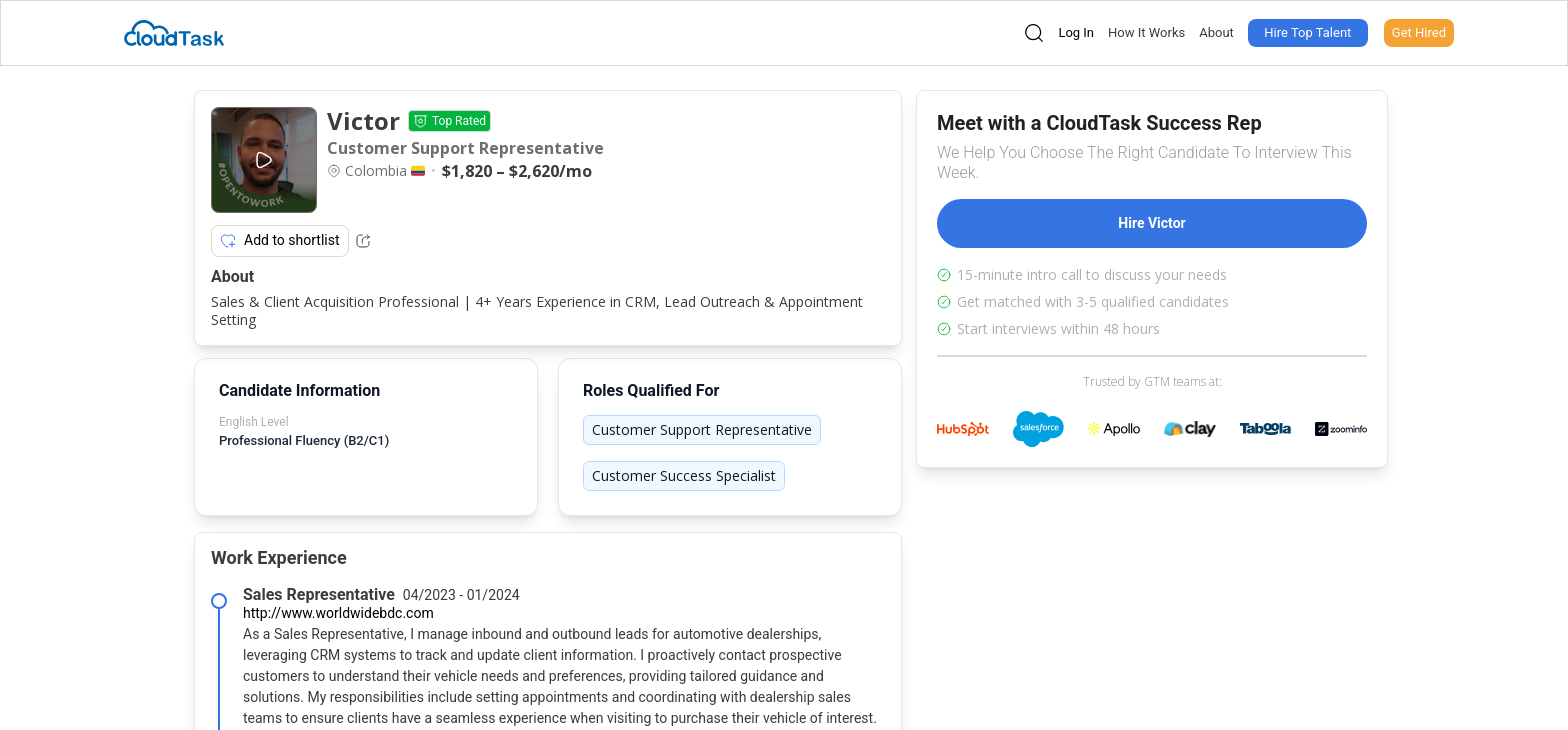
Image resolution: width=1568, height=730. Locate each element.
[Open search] (1034, 33)
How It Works (1146, 32)
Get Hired (1419, 32)
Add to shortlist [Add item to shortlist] (280, 241)
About (1216, 32)
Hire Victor (1151, 223)
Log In (1076, 32)
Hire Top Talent (1307, 32)
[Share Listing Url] (363, 241)
